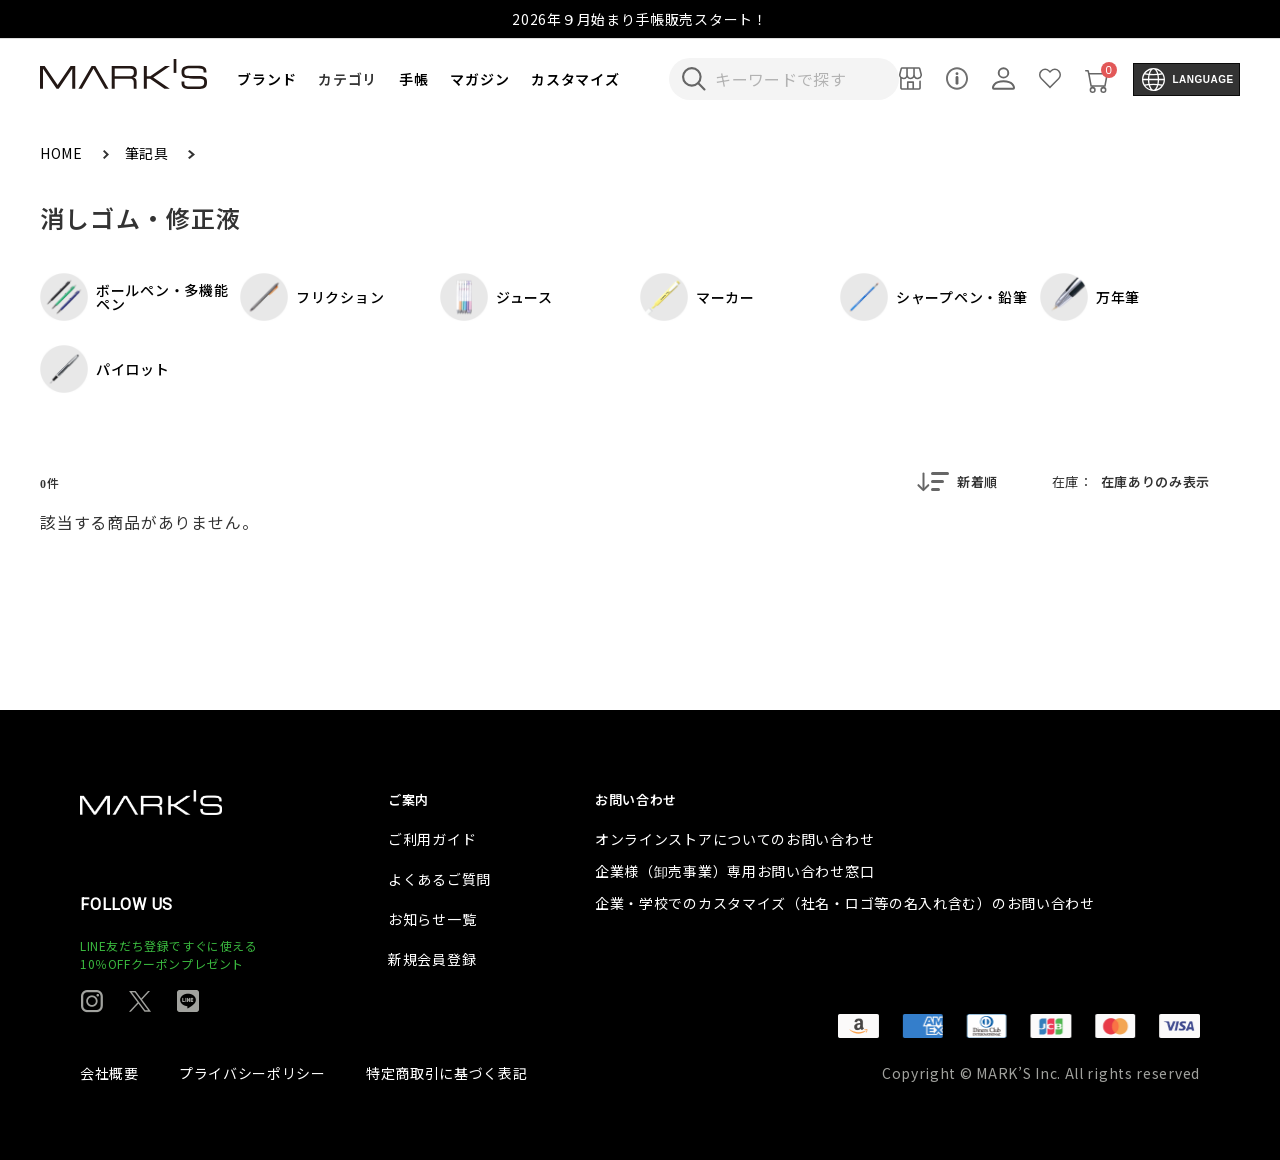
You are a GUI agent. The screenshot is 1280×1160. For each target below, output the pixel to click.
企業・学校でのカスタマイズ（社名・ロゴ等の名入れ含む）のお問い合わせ (845, 903)
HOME (63, 153)
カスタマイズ (575, 79)
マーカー (697, 297)
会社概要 (109, 1073)
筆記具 (149, 153)
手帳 (413, 79)
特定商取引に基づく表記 (447, 1073)
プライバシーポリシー (252, 1073)
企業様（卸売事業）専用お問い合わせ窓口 (734, 871)
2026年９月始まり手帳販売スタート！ (639, 19)
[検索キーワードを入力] (797, 79)
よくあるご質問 (439, 879)
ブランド (266, 79)
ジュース (496, 297)
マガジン (479, 79)
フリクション (312, 297)
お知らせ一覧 (432, 919)
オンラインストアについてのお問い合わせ (734, 839)
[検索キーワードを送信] (694, 79)
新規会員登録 (432, 959)
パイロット (105, 369)
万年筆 (1090, 297)
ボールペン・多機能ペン (134, 297)
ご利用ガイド (432, 839)
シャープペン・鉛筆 (933, 297)
